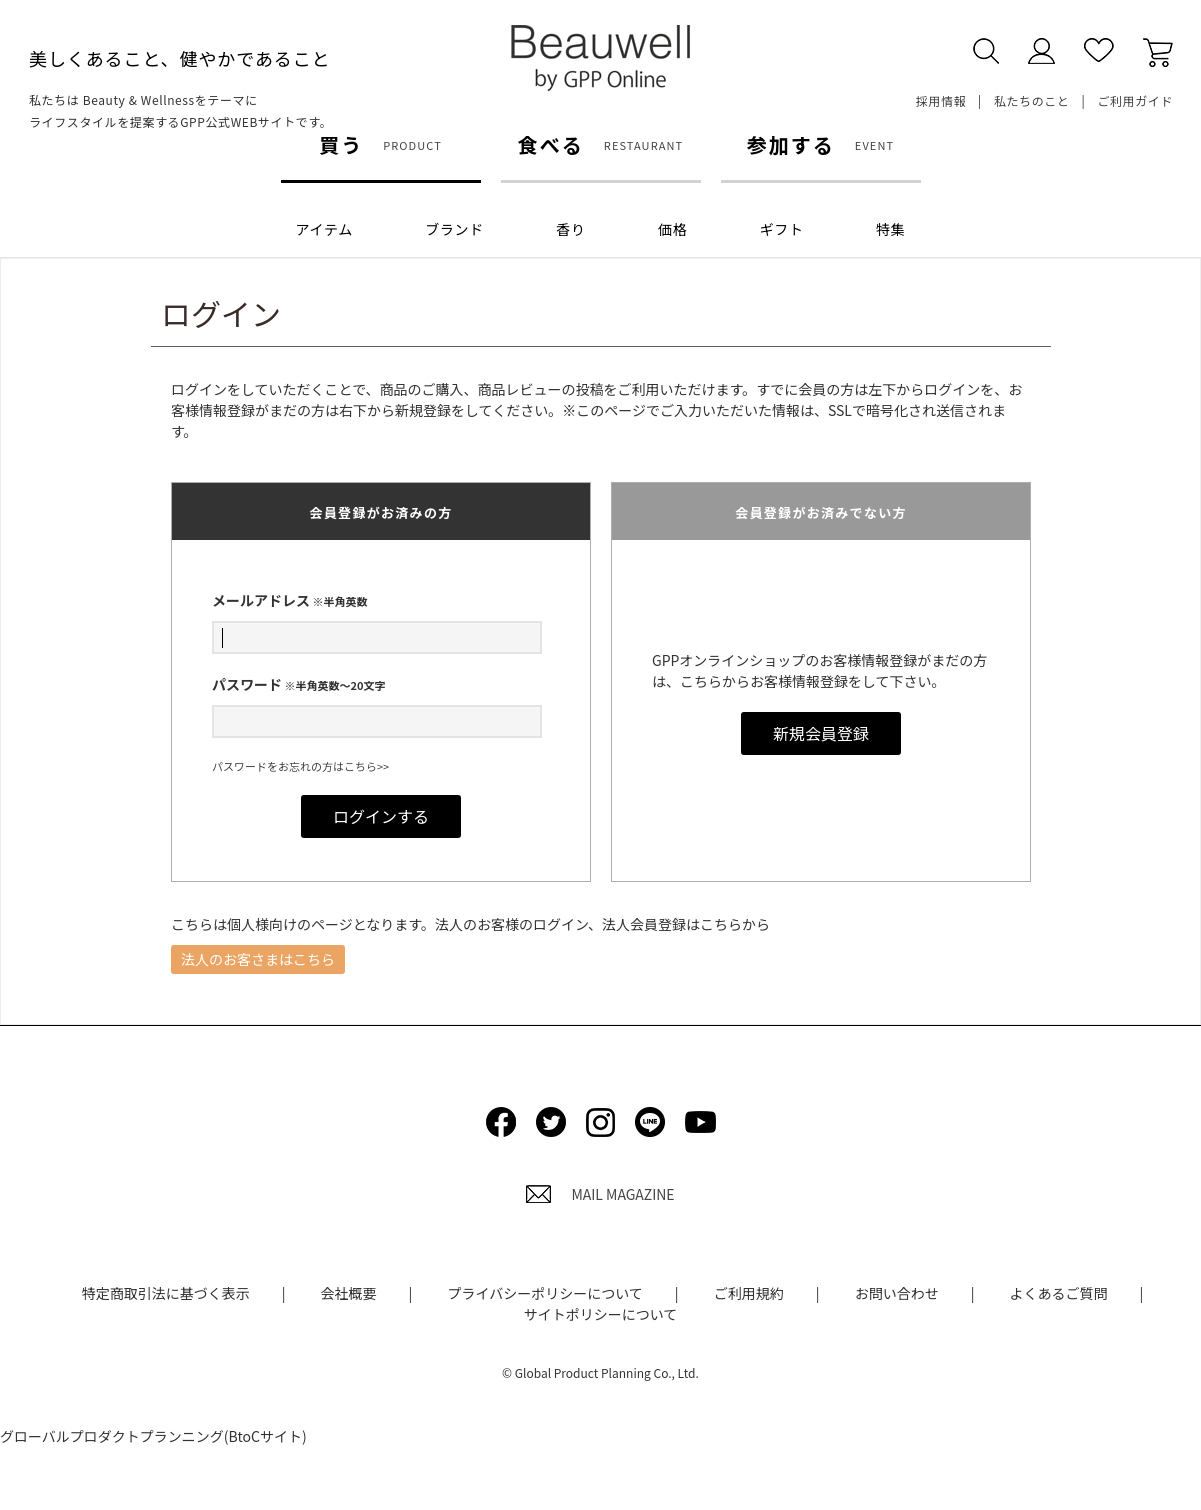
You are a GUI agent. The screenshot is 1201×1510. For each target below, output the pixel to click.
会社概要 (349, 1293)
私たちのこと (1032, 100)
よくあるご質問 (1059, 1293)
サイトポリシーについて (601, 1314)
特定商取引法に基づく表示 (166, 1293)
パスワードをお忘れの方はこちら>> (300, 766)
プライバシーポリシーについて (544, 1293)
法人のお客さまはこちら (258, 959)
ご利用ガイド (1135, 100)
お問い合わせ (897, 1293)
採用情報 (941, 100)
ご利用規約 (749, 1293)
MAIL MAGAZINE (600, 1194)
